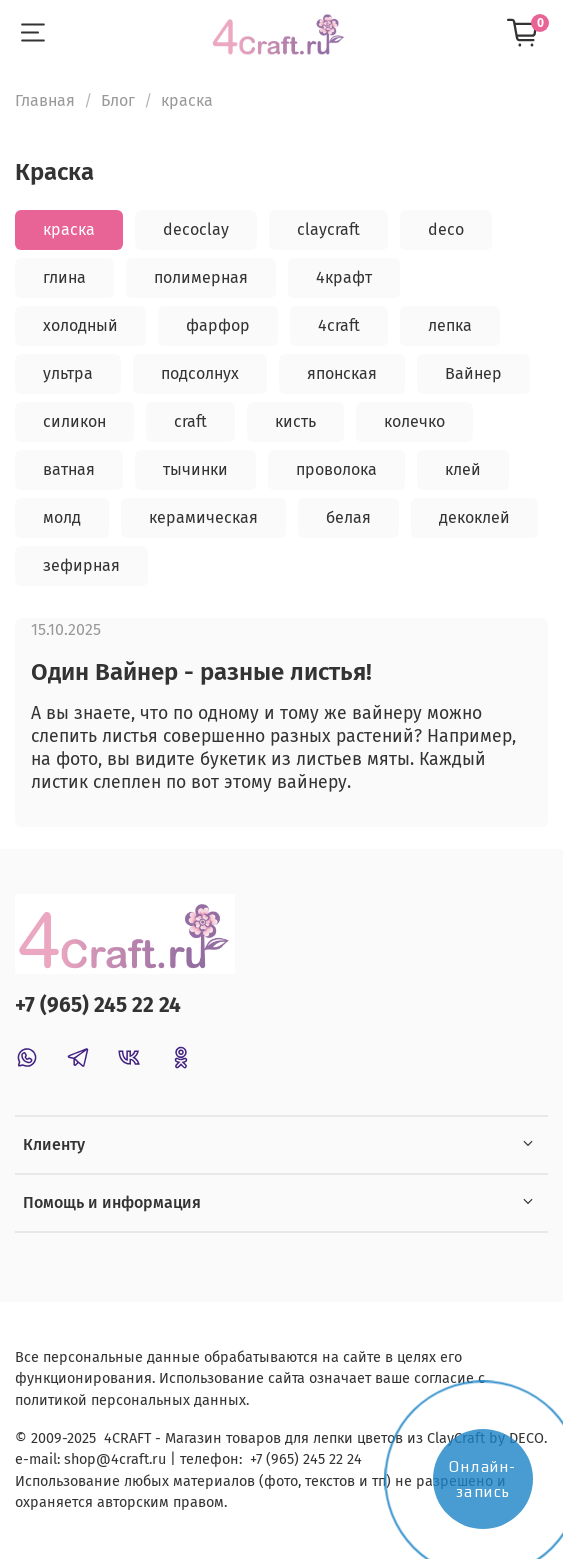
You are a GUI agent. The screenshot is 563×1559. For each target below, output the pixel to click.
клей (463, 469)
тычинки (195, 469)
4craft (339, 325)
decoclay (196, 229)
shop (80, 1459)
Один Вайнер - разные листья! (201, 672)
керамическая (203, 517)
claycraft (328, 229)
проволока (336, 469)
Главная (45, 100)
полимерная (201, 277)
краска (69, 229)
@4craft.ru (131, 1459)
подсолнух (200, 373)
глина (64, 277)
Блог (118, 100)
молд (62, 517)
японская (342, 373)
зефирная (81, 565)
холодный (80, 325)
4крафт (344, 277)
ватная (69, 469)
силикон (74, 421)
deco (446, 229)
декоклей (474, 517)
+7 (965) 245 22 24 (98, 1005)
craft (190, 421)
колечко (414, 421)
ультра (68, 373)
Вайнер (473, 373)
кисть (295, 421)
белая (348, 517)
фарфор (218, 325)
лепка (450, 325)
